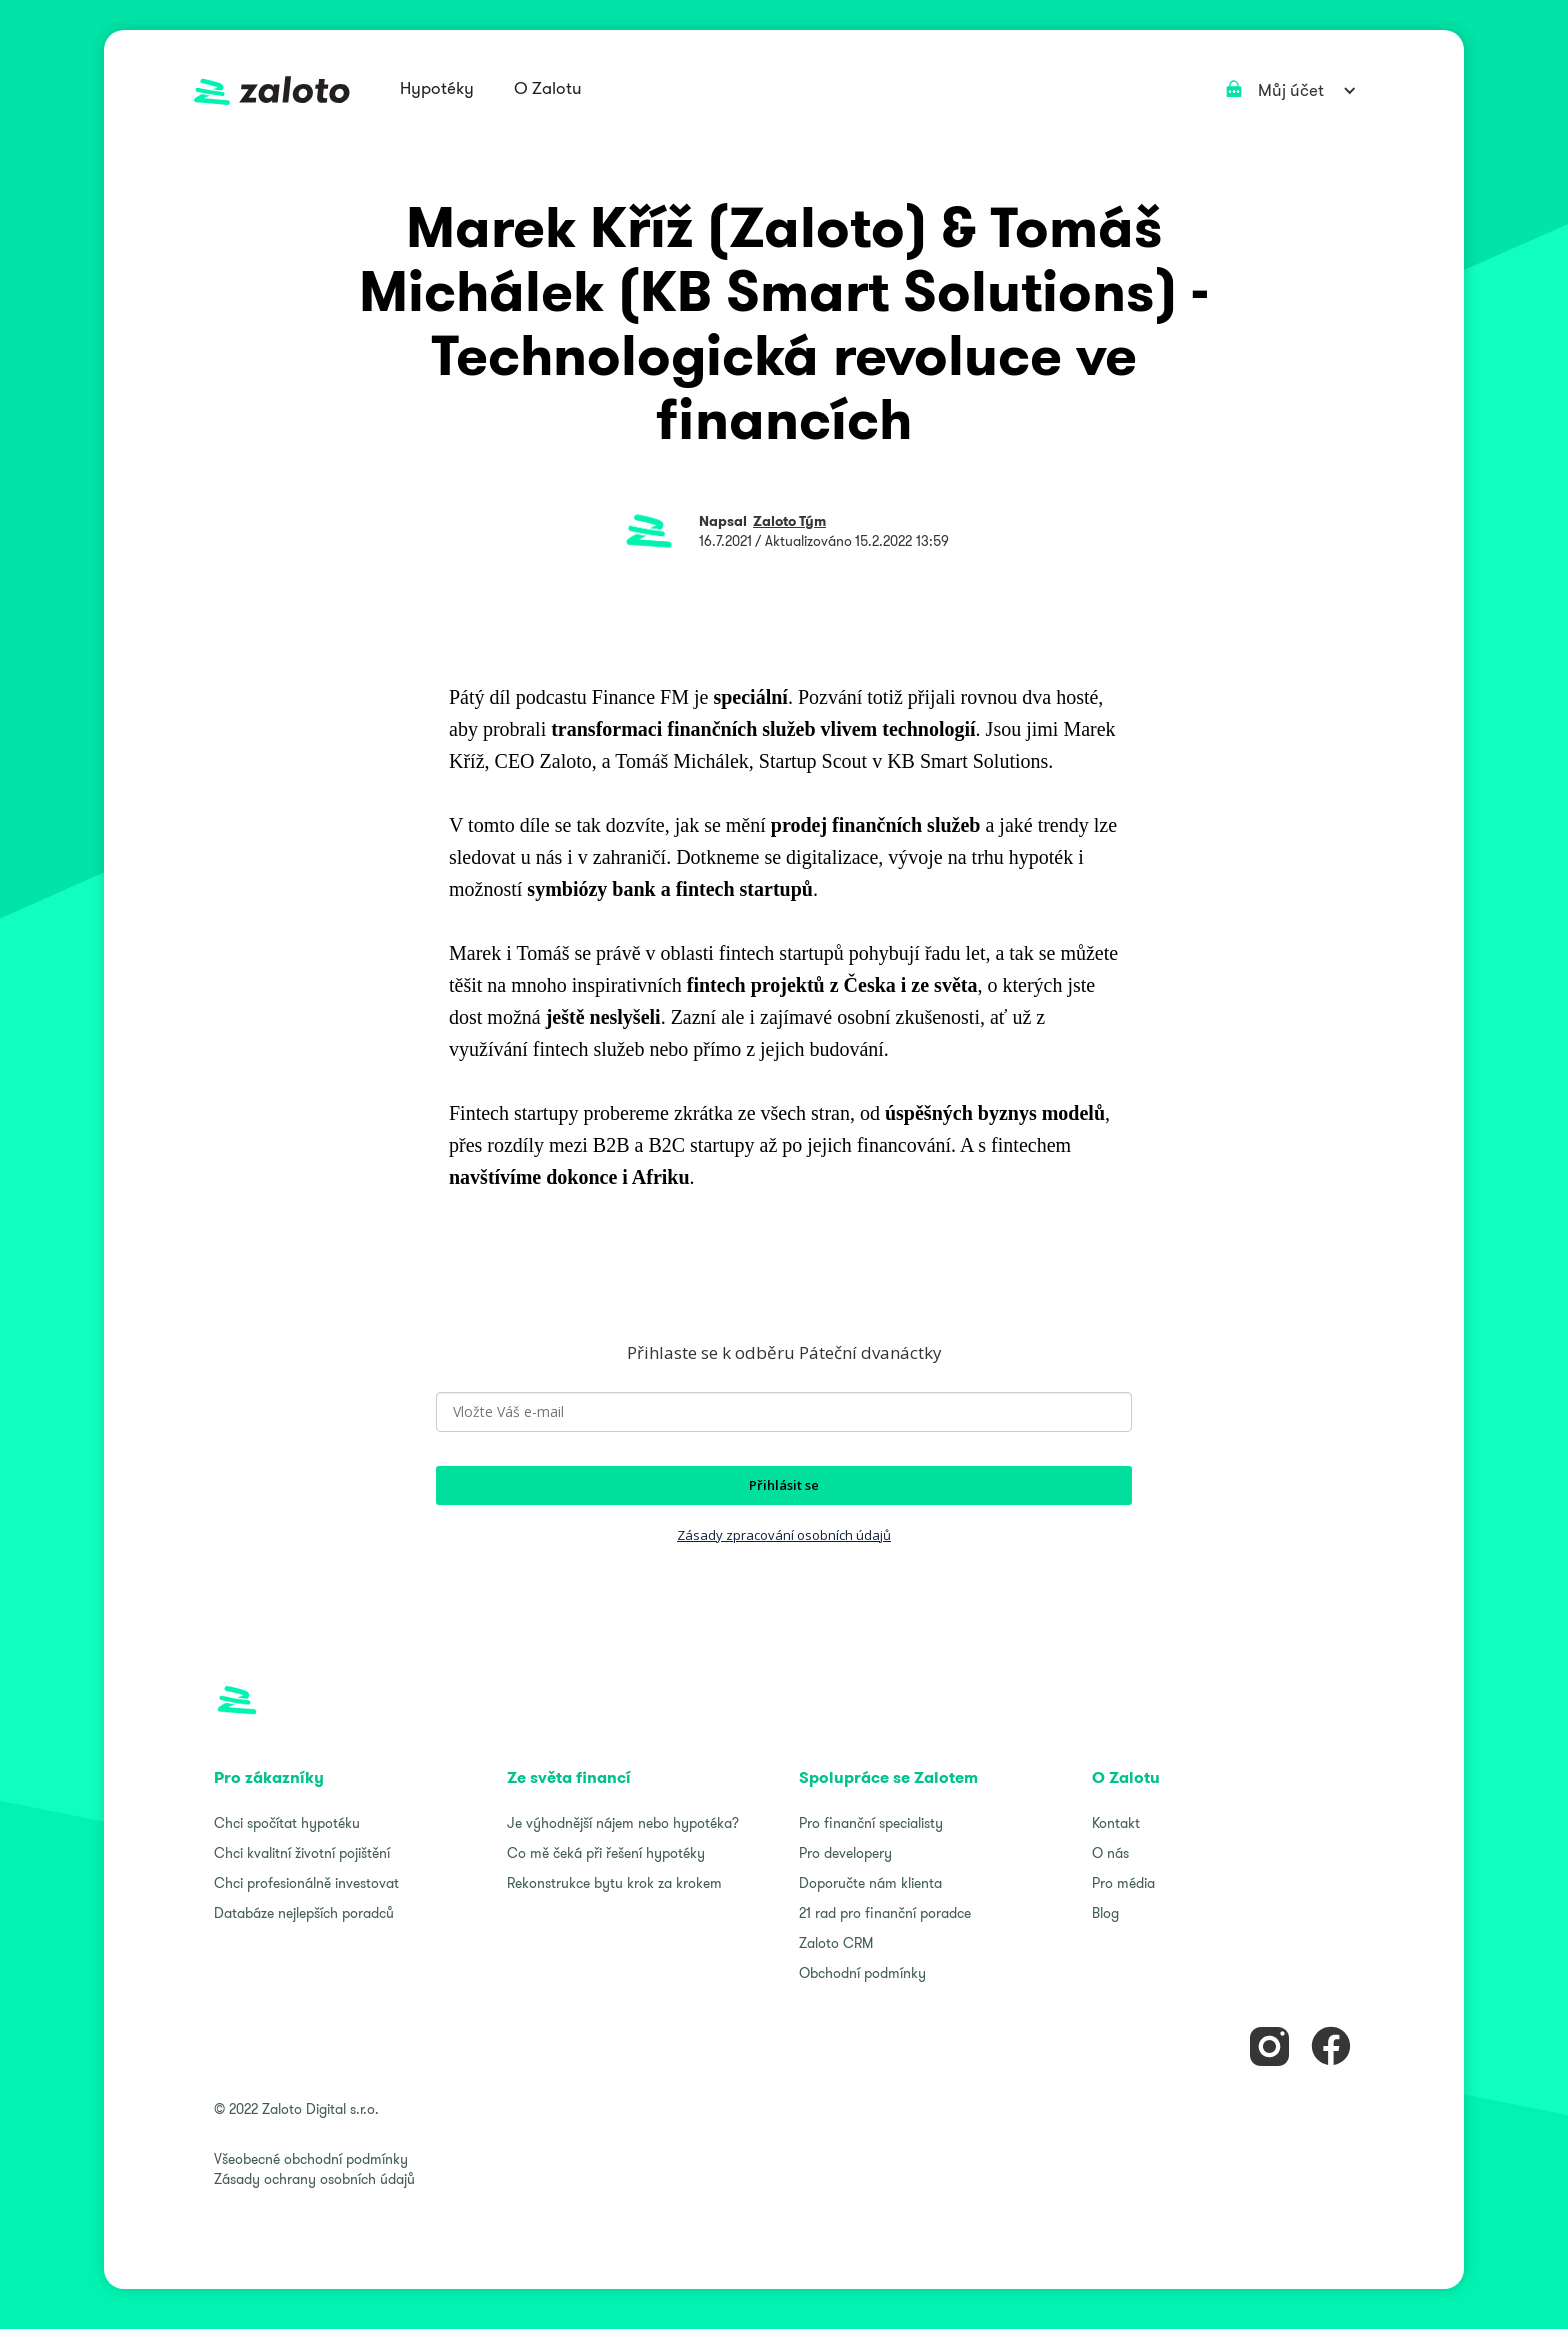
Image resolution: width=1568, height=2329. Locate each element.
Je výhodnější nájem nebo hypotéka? (623, 1823)
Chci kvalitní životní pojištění (302, 1853)
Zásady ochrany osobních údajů (314, 2179)
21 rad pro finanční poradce (885, 1913)
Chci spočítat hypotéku (287, 1823)
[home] (272, 90)
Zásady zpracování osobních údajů (784, 1535)
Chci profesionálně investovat (306, 1883)
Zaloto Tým (789, 521)
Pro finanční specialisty (871, 1823)
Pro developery (845, 1853)
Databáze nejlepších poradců (304, 1913)
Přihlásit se (784, 1485)
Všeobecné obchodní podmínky (311, 2159)
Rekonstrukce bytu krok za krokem (614, 1883)
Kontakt (1116, 1823)
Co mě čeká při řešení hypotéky (606, 1853)
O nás (1110, 1853)
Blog (1105, 1913)
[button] (437, 90)
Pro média (1123, 1883)
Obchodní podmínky (862, 1973)
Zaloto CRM (836, 1943)
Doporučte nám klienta (870, 1883)
